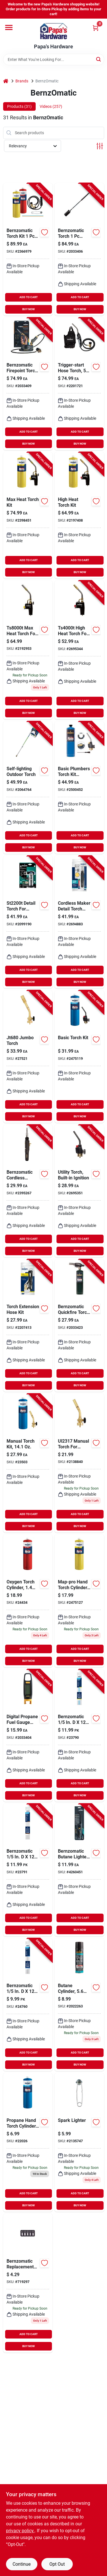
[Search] (99, 59)
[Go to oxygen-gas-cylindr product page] (28, 1600)
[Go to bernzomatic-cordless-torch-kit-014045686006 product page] (79, 922)
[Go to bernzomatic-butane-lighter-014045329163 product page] (79, 1870)
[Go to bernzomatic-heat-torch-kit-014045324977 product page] (28, 515)
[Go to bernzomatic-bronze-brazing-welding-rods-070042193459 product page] (28, 1870)
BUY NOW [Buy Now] (28, 309)
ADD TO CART (28, 297)
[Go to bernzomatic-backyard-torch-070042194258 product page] (28, 787)
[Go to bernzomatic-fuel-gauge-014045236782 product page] (28, 1735)
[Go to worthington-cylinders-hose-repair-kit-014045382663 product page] (28, 1325)
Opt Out (57, 2564)
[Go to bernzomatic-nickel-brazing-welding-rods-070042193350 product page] (79, 1735)
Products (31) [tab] (19, 106)
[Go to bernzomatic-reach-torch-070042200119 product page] (79, 384)
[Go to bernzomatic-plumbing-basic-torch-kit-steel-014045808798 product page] (79, 787)
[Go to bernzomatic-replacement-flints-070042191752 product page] (28, 2283)
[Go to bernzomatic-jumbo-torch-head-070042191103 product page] (28, 1056)
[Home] (5, 81)
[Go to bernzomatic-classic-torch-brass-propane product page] (79, 1463)
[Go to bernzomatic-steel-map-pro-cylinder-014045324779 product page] (79, 1600)
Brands (21, 81)
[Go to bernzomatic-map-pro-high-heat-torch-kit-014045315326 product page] (79, 515)
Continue (22, 2564)
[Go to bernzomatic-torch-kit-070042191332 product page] (28, 922)
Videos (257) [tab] (51, 106)
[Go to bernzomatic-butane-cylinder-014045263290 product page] (79, 2004)
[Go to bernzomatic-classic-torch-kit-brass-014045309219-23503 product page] (28, 1463)
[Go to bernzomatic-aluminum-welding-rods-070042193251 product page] (28, 2004)
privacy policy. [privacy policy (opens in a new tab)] (20, 2530)
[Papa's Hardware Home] (54, 31)
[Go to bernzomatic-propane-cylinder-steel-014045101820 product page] (28, 2142)
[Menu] (9, 27)
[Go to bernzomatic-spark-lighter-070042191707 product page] (79, 2142)
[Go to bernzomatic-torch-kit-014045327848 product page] (28, 249)
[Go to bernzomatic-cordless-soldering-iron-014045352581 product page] (28, 1191)
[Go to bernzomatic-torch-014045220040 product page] (79, 249)
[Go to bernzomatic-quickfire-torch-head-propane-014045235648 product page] (79, 1325)
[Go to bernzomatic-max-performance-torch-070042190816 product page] (28, 650)
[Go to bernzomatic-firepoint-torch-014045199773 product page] (28, 384)
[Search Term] (53, 59)
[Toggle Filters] (99, 146)
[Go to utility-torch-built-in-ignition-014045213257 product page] (79, 1191)
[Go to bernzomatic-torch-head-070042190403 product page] (79, 650)
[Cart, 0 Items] (95, 28)
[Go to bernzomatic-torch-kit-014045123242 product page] (79, 1056)
